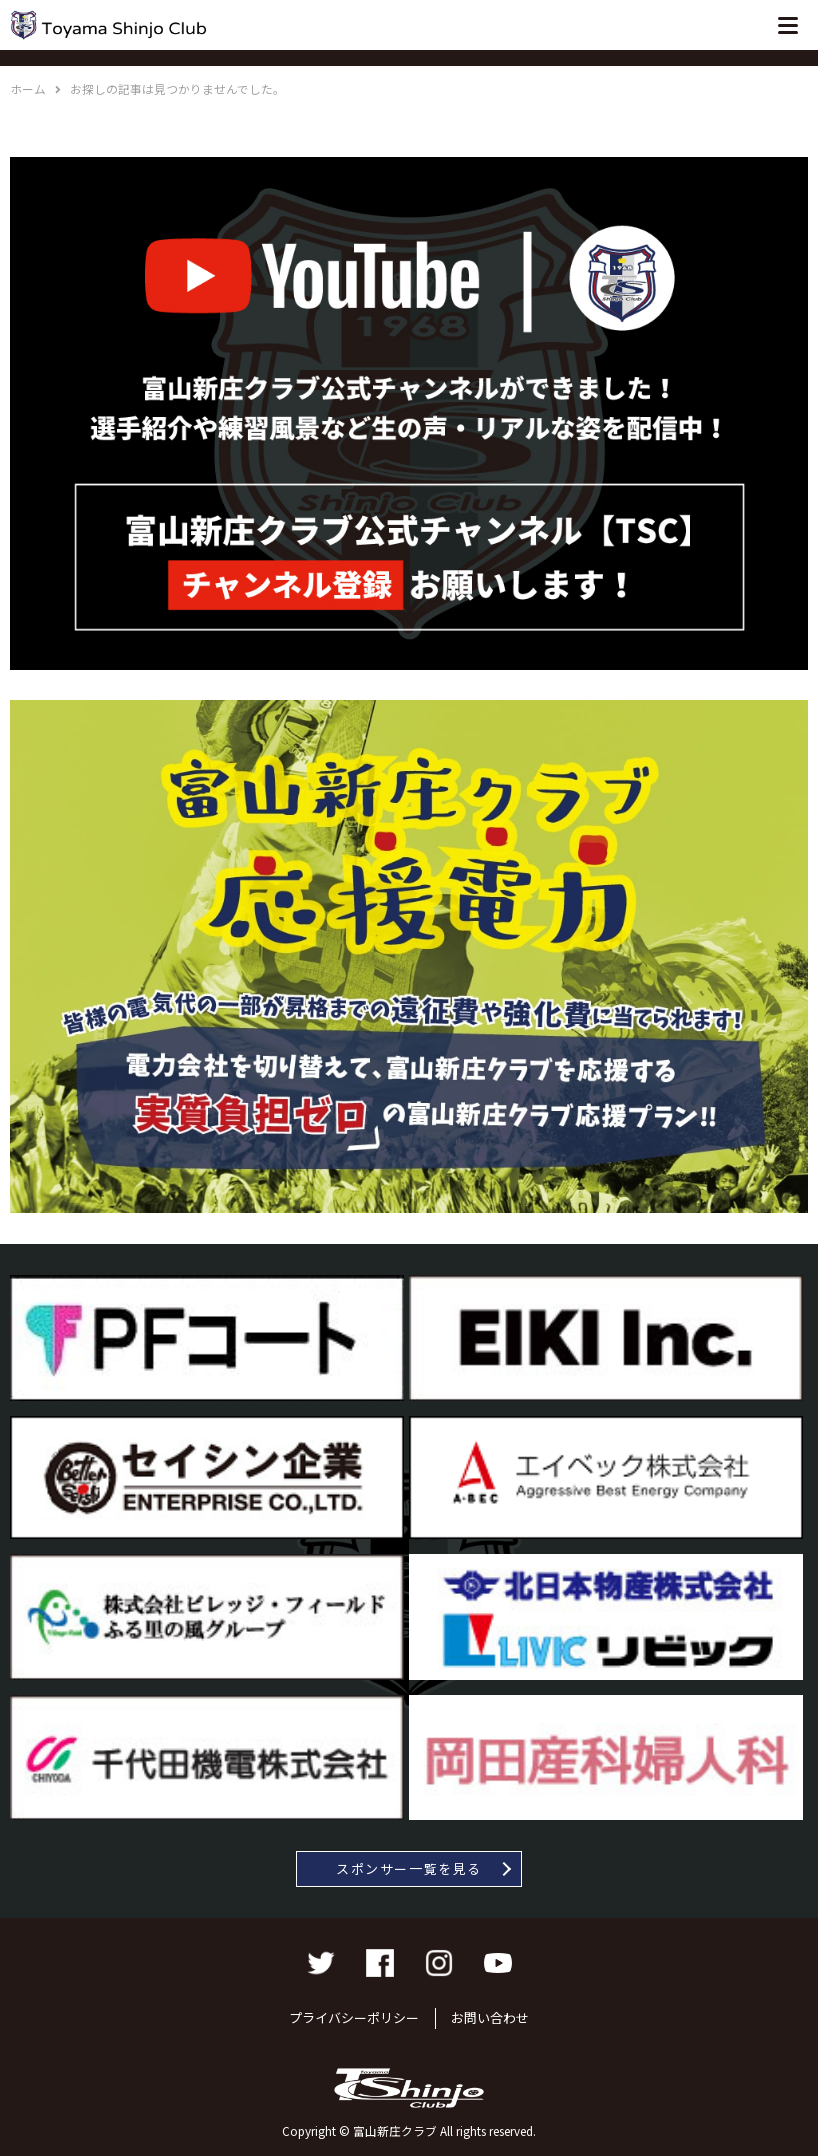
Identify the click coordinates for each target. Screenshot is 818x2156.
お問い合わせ (490, 2017)
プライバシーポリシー (354, 2017)
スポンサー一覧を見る (409, 1868)
